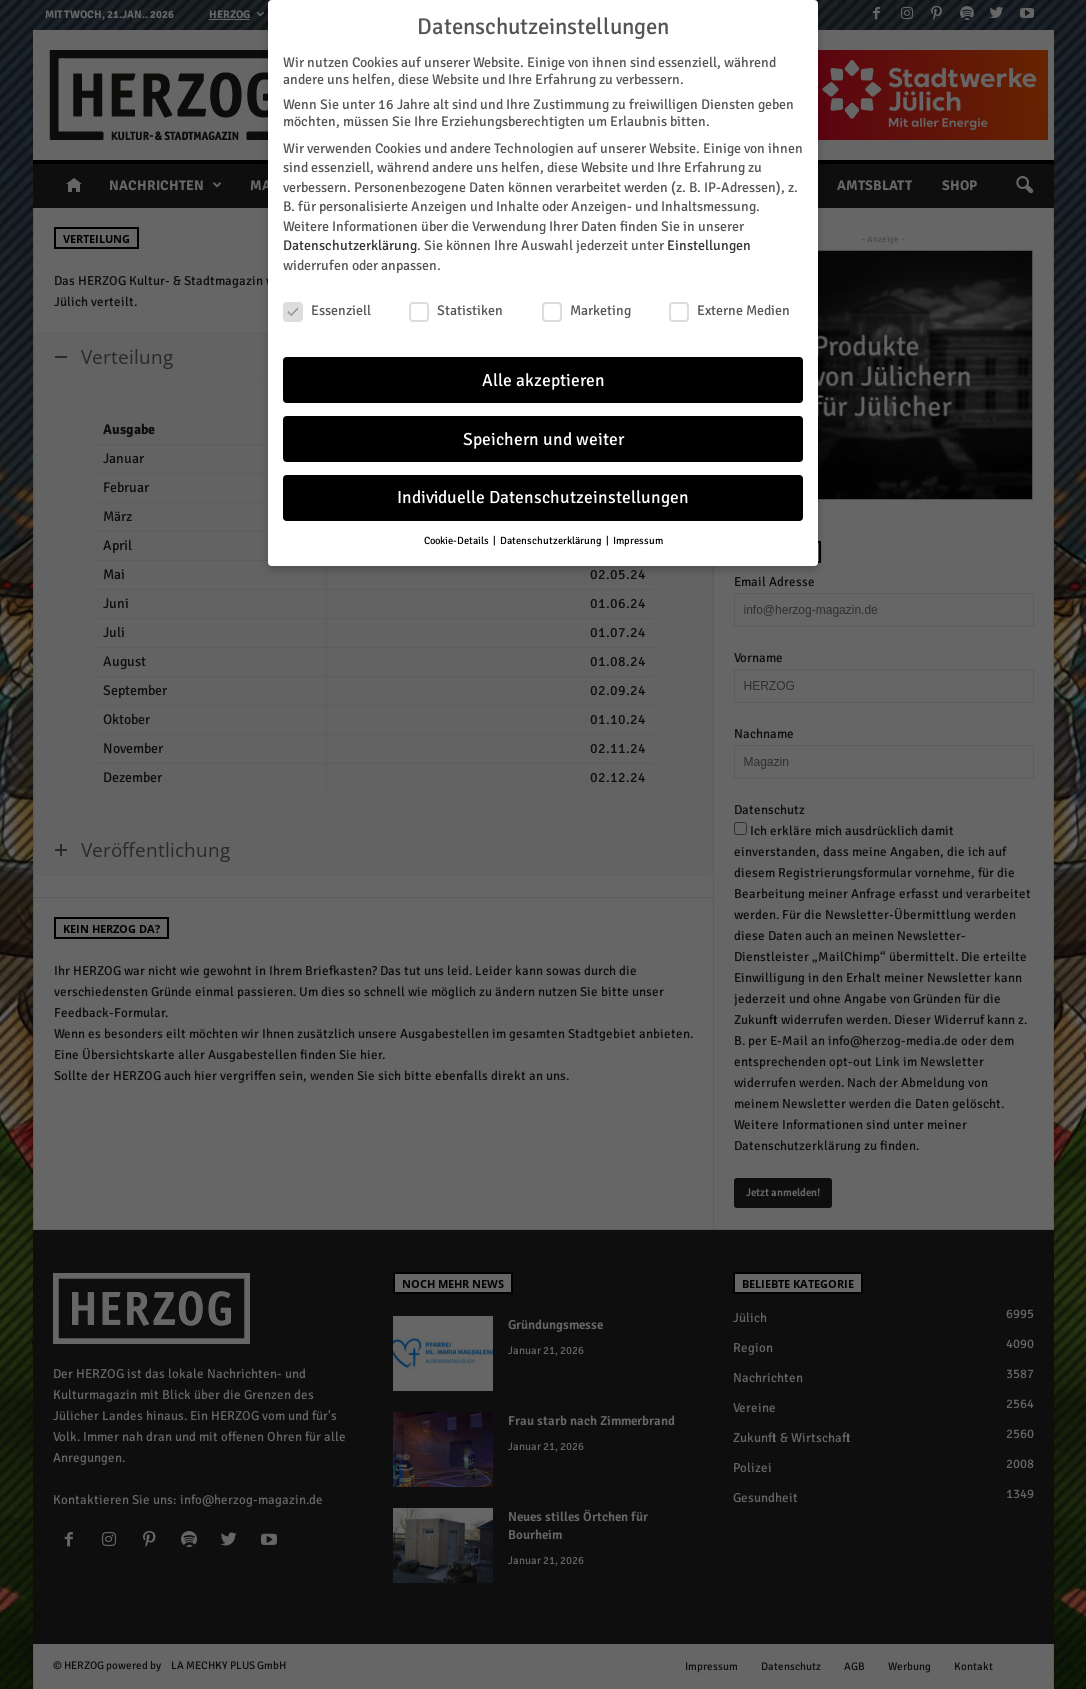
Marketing (586, 304)
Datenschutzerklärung (350, 240)
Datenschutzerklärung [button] (552, 534)
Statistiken (456, 304)
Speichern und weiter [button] (543, 433)
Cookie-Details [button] (457, 534)
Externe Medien (729, 304)
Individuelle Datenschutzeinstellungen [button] (543, 492)
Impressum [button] (638, 534)
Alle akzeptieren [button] (543, 374)
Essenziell (327, 304)
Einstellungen (709, 240)
